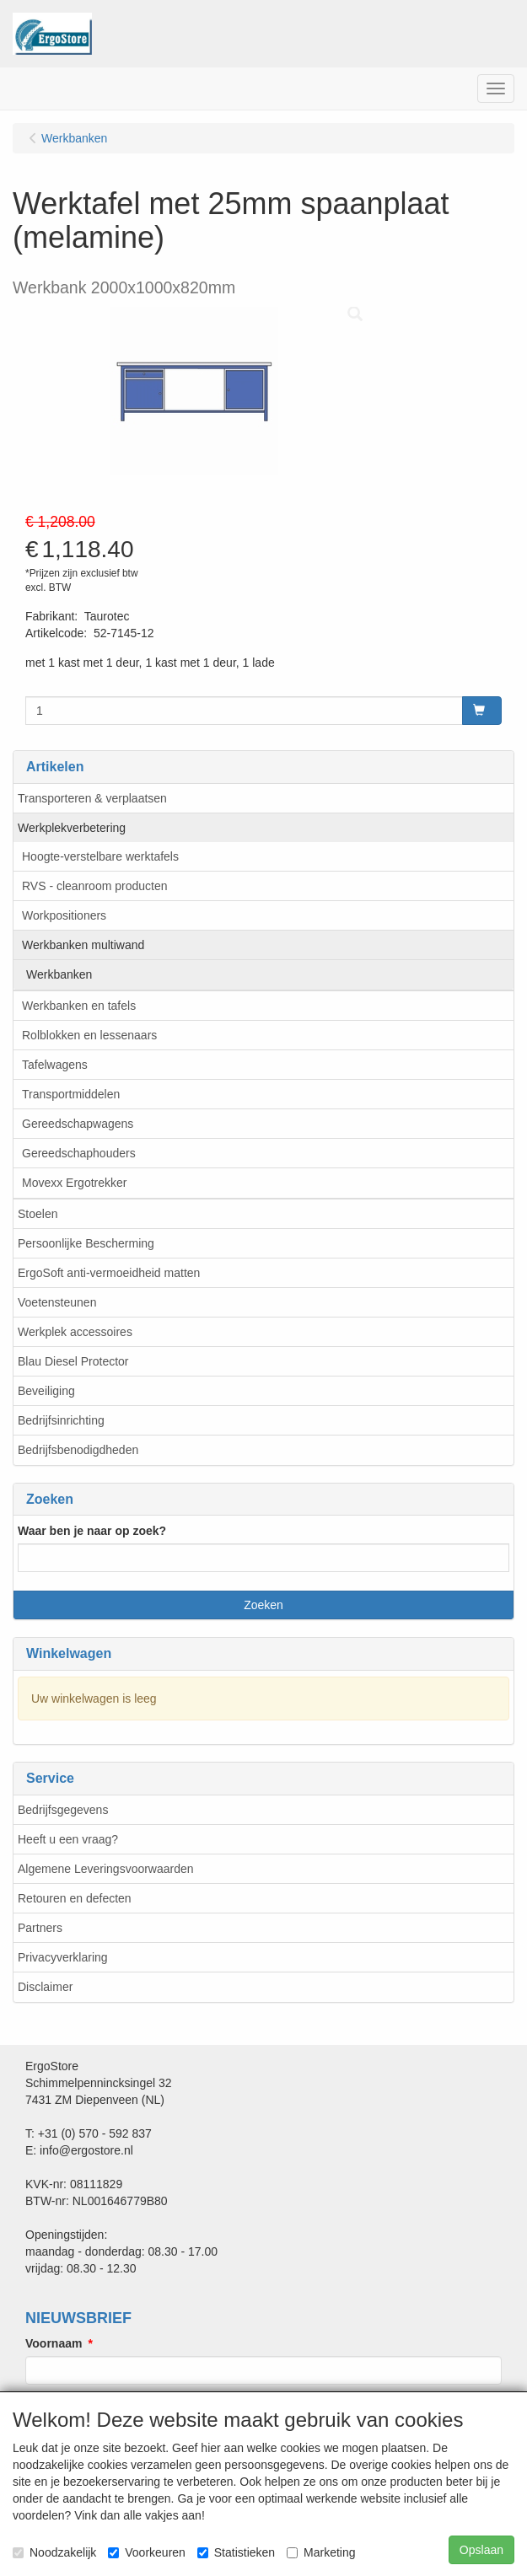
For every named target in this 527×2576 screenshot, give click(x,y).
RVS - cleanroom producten (95, 886)
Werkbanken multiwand (83, 945)
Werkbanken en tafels (79, 1005)
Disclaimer (45, 1987)
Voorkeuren (147, 2552)
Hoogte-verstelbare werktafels (100, 856)
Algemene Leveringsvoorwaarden (106, 1869)
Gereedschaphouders (79, 1153)
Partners (40, 1928)
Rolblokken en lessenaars (89, 1035)
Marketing (321, 2552)
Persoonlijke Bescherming (86, 1243)
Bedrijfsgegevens (63, 1810)
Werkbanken (59, 974)
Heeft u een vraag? (68, 1839)
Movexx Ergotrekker (74, 1182)
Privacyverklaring (63, 1957)
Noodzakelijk (54, 2552)
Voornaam (53, 2343)
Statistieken (236, 2552)
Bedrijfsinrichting (61, 1420)
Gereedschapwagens (77, 1123)
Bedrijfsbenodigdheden (78, 1450)
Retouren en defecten (75, 1898)
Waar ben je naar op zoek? (92, 1531)
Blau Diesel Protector (73, 1361)
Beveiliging (46, 1391)
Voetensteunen (57, 1302)
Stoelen (37, 1214)
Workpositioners (64, 915)
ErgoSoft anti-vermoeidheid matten (109, 1273)
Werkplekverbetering (72, 828)
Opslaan (481, 2550)
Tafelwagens (55, 1064)
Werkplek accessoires (75, 1332)
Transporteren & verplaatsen (92, 798)
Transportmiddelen (71, 1094)
